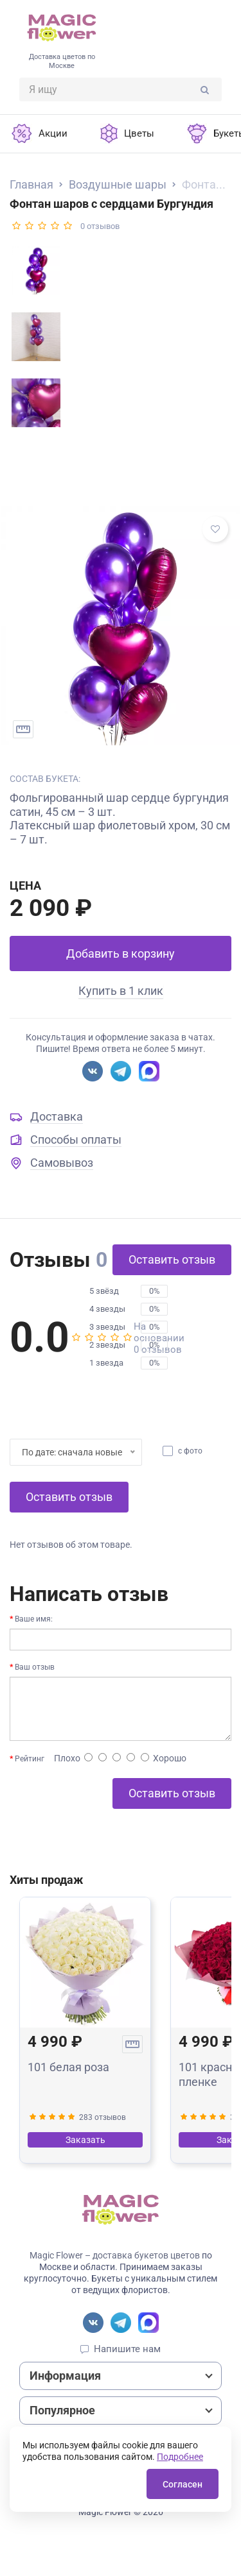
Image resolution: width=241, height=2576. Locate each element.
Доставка (56, 1116)
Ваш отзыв (35, 1667)
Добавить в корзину (120, 953)
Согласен (182, 2484)
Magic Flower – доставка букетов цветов (115, 2255)
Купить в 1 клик (120, 990)
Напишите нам (127, 2349)
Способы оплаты (75, 1139)
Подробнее (180, 2457)
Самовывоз (61, 1162)
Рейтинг (29, 1758)
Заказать (85, 2140)
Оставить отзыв (172, 1259)
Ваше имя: (34, 1618)
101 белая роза (68, 2067)
